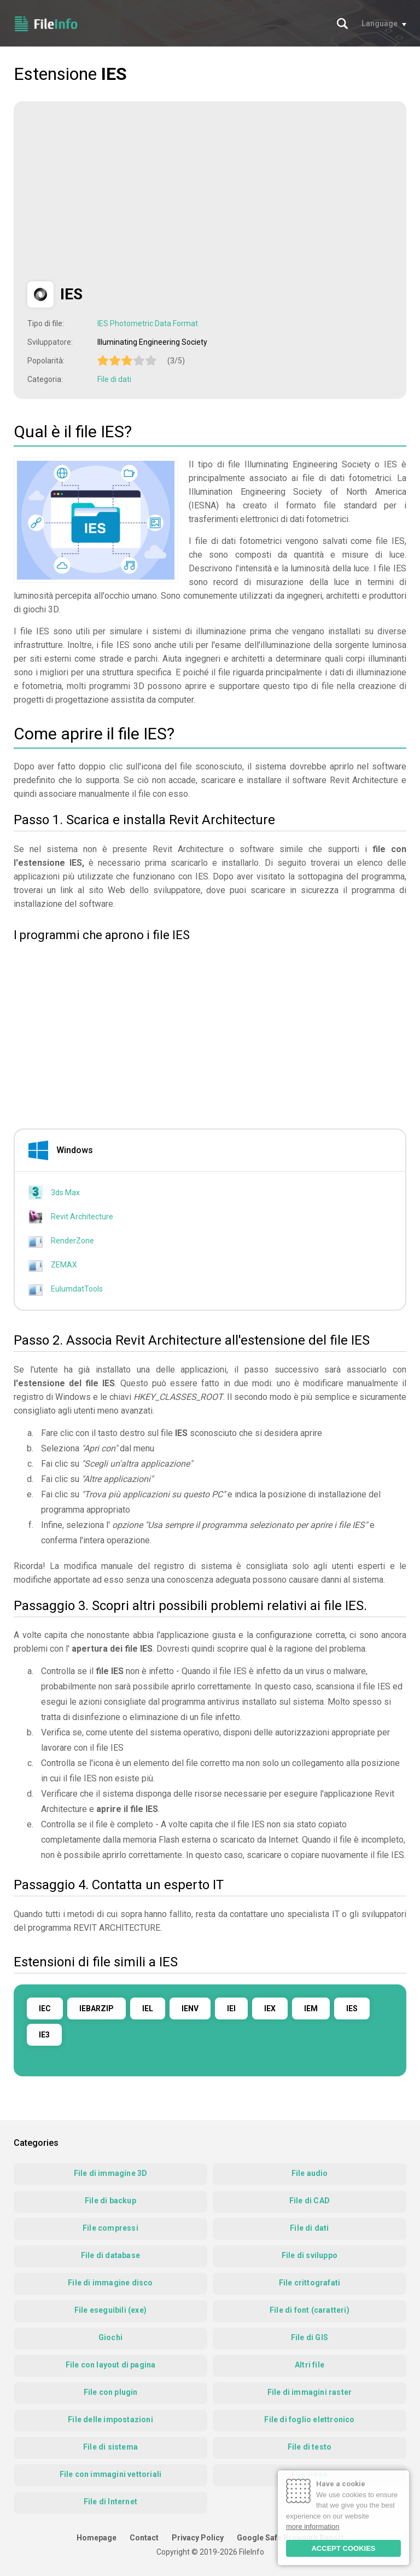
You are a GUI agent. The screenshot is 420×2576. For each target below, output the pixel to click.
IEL (147, 2008)
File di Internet (110, 2501)
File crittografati (310, 2282)
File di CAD (309, 2200)
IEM (311, 2008)
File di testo (310, 2446)
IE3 (44, 2034)
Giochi (110, 2337)
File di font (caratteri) (309, 2310)
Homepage (96, 2537)
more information (313, 2526)
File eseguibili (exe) (110, 2310)
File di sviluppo (309, 2255)
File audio (309, 2173)
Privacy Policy (198, 2537)
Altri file (309, 2364)
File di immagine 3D (111, 2173)
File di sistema (110, 2446)
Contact (144, 2537)
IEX (270, 2008)
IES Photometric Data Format (147, 323)
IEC (45, 2008)
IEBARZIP (96, 2008)
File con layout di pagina (111, 2364)
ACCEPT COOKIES (343, 2548)
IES (352, 2008)
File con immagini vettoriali (111, 2474)
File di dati (114, 379)
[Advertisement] (119, 191)
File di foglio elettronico (309, 2419)
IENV (190, 2008)
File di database (110, 2255)
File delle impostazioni (110, 2419)
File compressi (110, 2228)
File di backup (110, 2200)
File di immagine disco (110, 2282)
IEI (231, 2008)
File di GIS (309, 2337)
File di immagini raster (309, 2392)
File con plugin (111, 2392)
